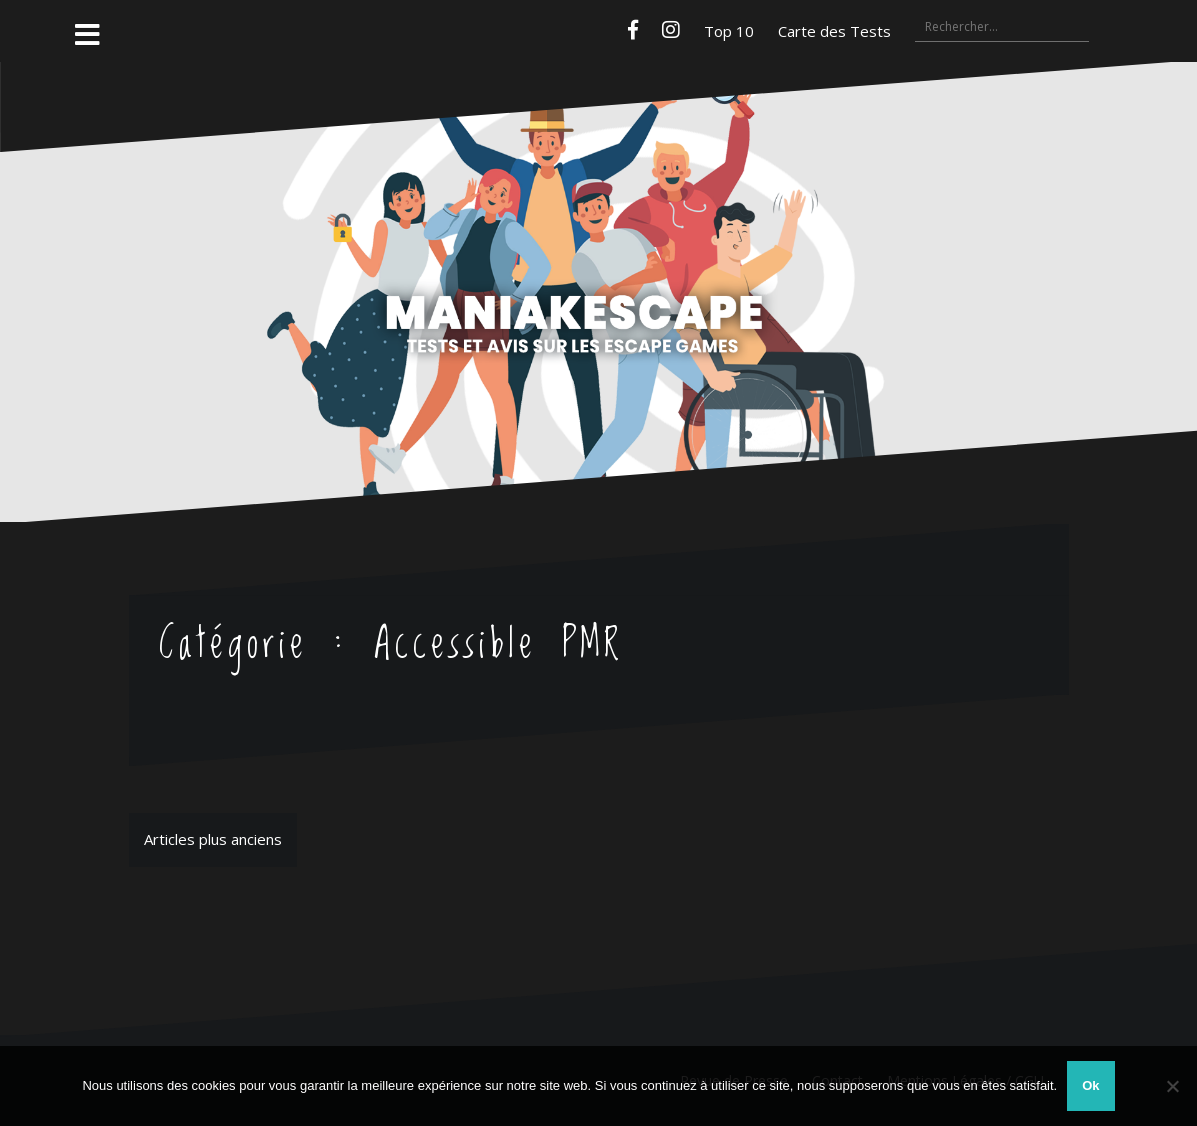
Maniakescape (599, 253)
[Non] (1172, 1086)
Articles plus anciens (213, 839)
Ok (1090, 1085)
